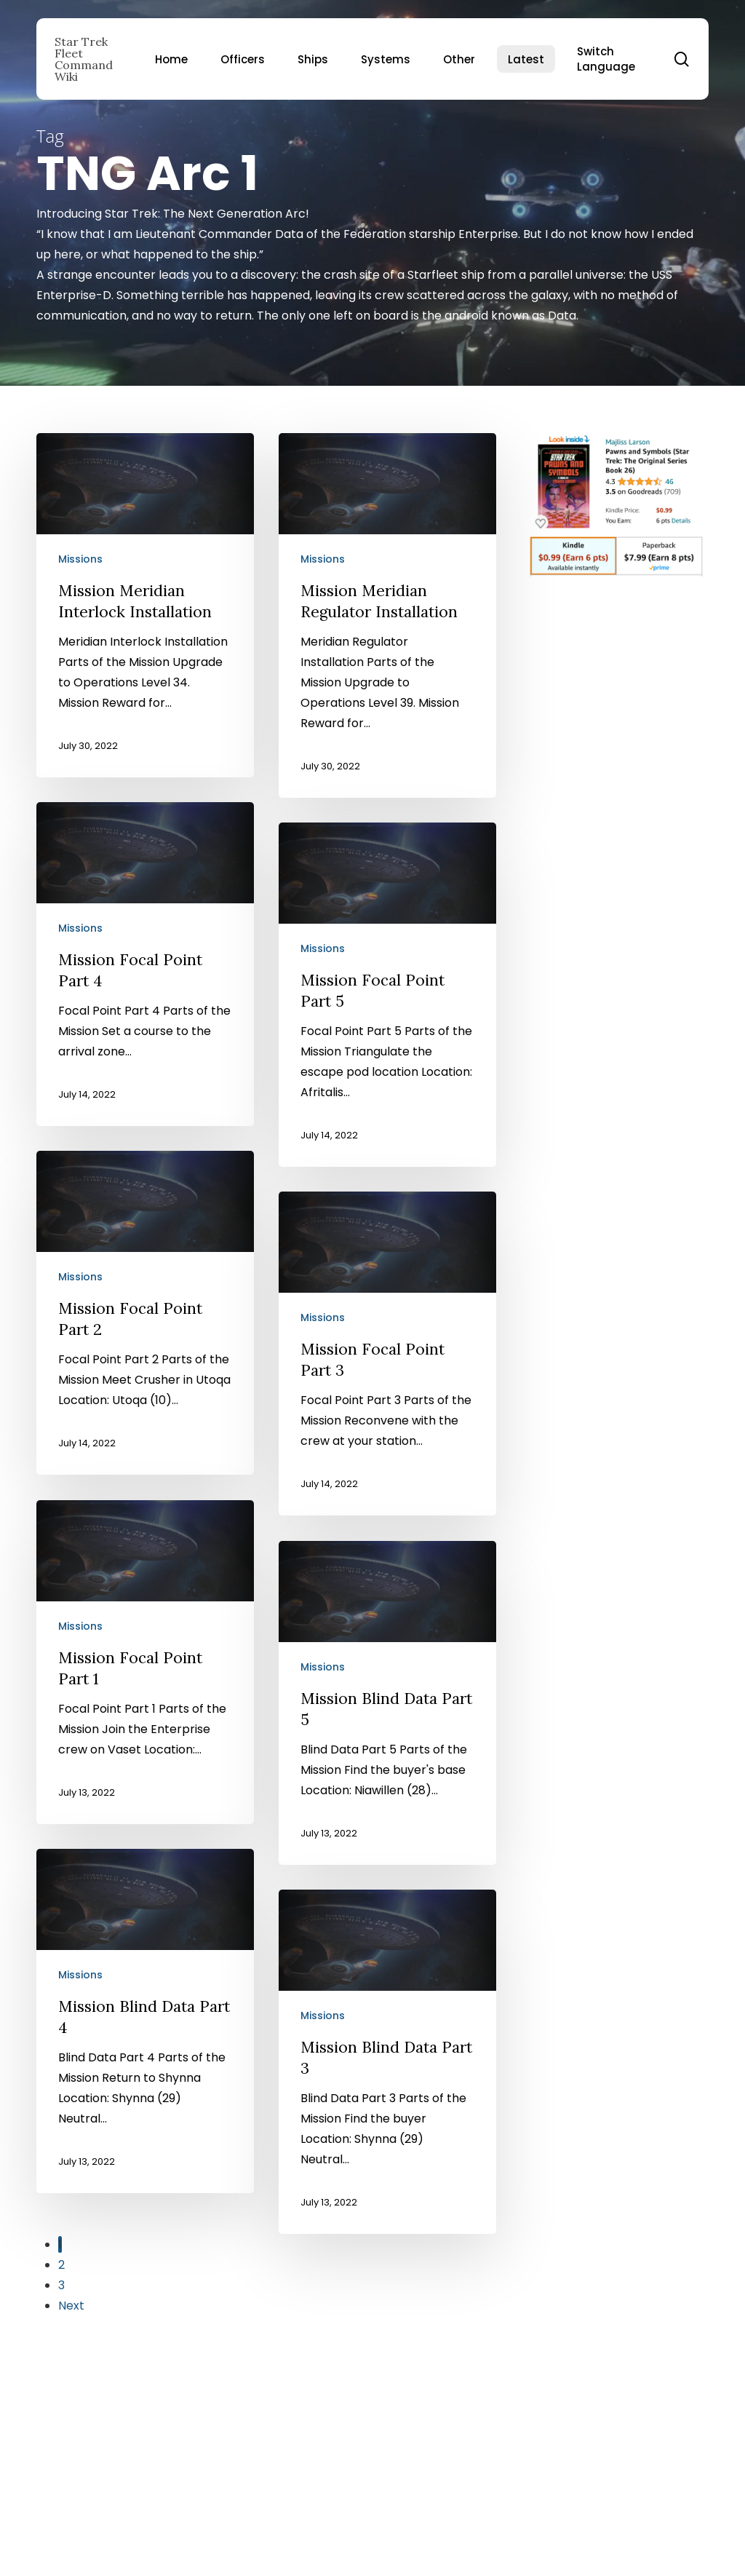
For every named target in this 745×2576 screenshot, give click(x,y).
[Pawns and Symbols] (616, 583)
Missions (80, 559)
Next (71, 2305)
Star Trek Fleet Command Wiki (84, 59)
